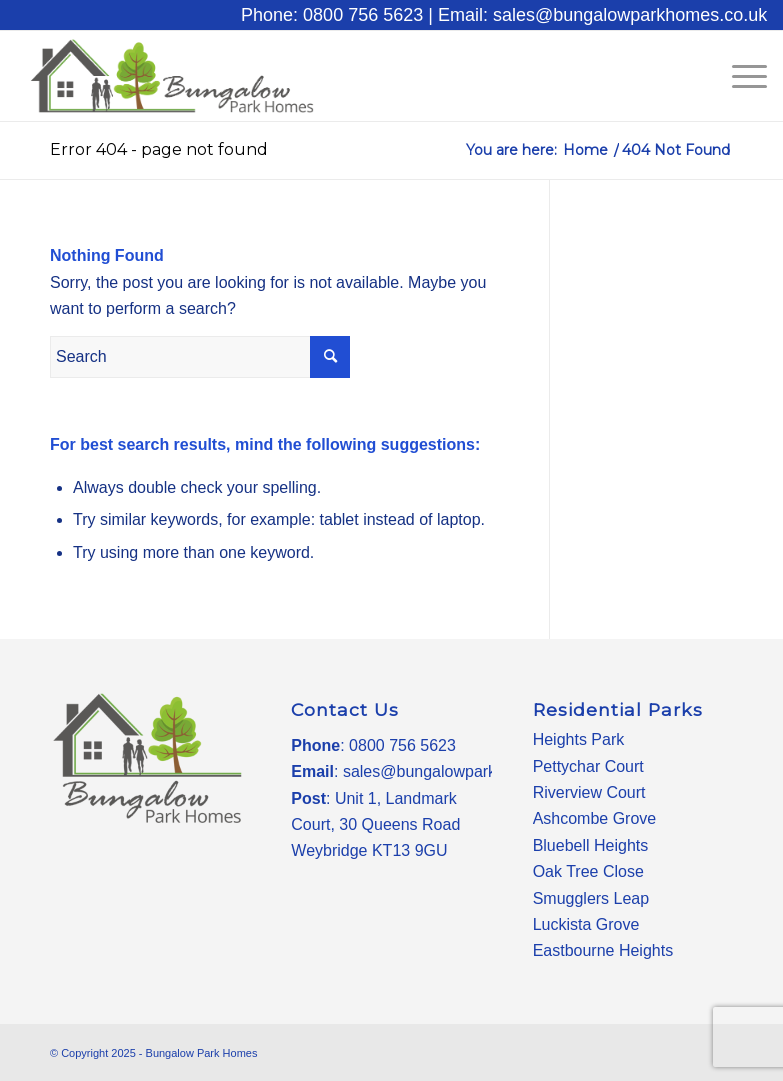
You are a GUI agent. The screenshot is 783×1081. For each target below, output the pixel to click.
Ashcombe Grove (595, 818)
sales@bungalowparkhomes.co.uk (465, 771)
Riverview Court (589, 792)
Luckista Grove (586, 924)
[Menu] (739, 76)
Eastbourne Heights (603, 950)
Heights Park (579, 739)
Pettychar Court (588, 766)
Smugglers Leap (591, 898)
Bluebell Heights (591, 845)
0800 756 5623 (402, 745)
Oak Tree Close (588, 871)
